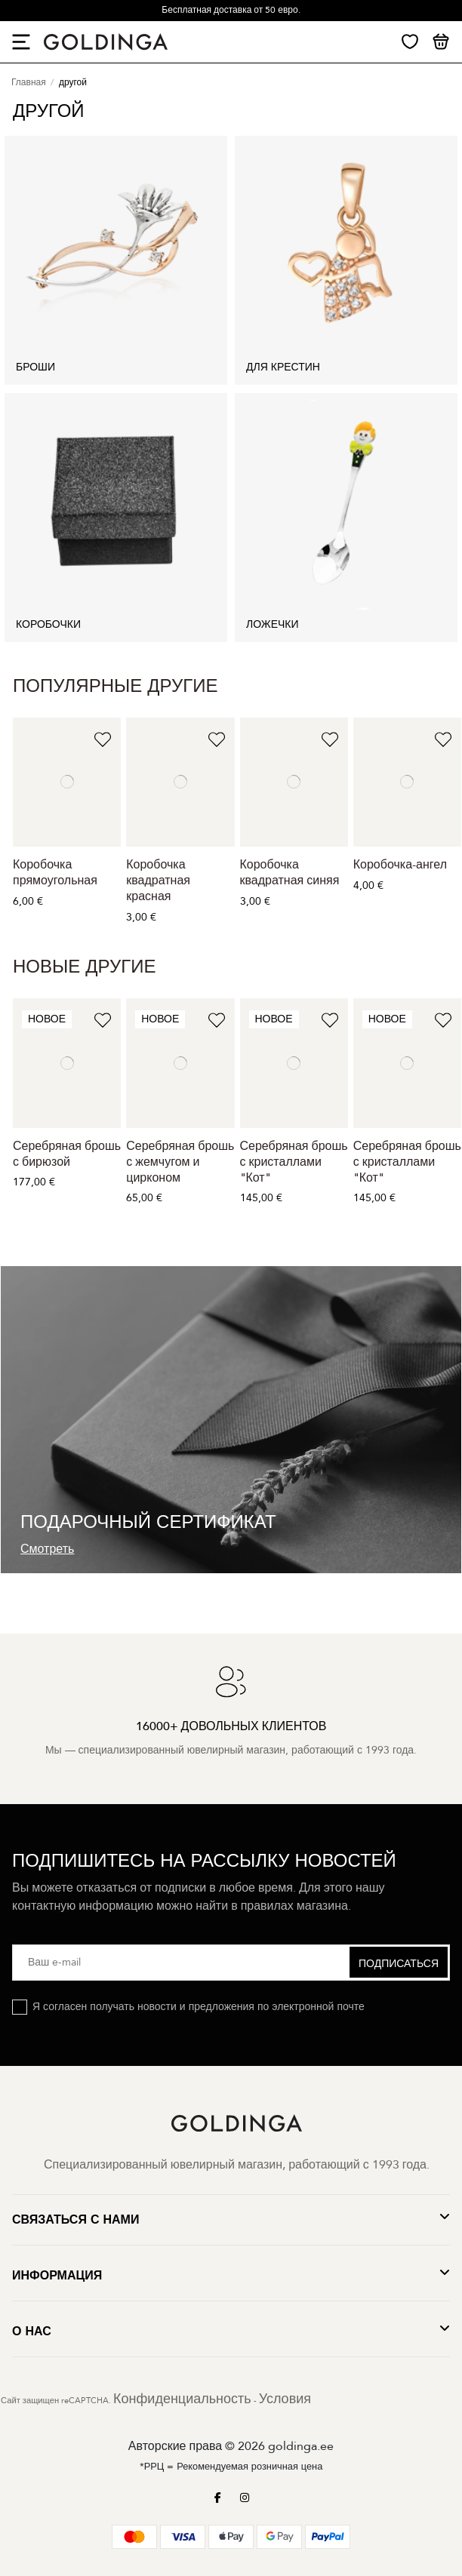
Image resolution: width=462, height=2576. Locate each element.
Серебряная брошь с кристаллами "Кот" (294, 1162)
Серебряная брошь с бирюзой (67, 1154)
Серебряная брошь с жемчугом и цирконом (180, 1162)
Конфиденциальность (182, 2399)
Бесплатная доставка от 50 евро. (231, 10)
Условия (285, 2399)
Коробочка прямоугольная (55, 872)
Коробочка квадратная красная (158, 880)
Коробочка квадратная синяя (290, 872)
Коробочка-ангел (400, 864)
